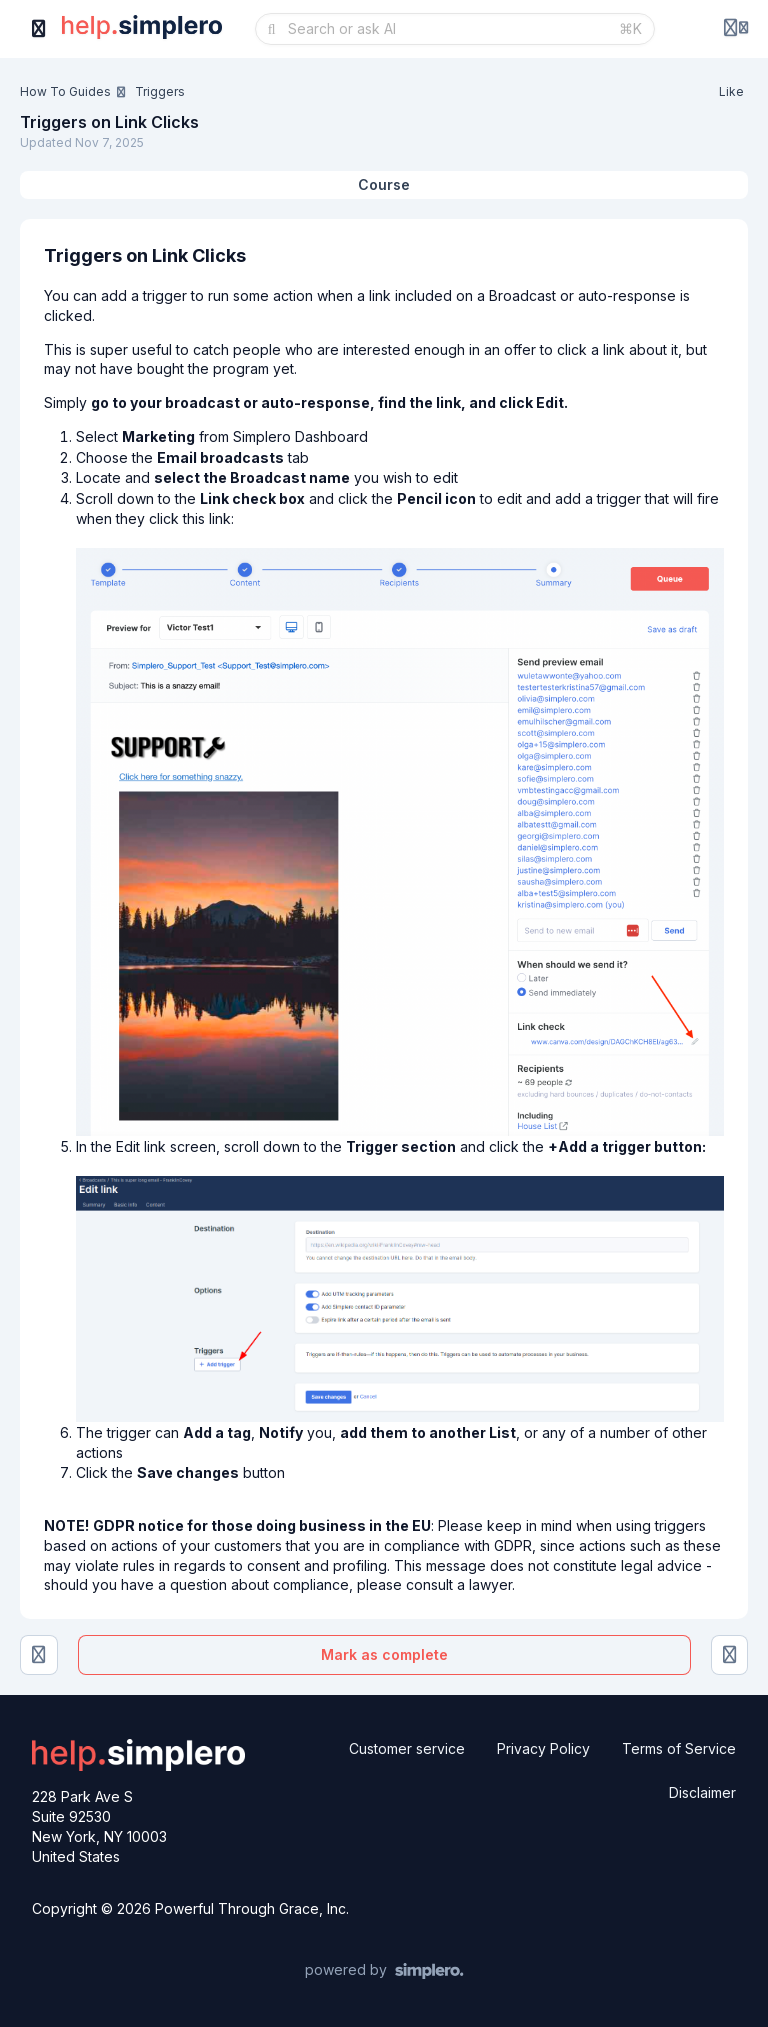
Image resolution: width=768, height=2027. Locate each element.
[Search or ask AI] (447, 29)
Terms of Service (679, 1748)
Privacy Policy (543, 1748)
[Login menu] (736, 29)
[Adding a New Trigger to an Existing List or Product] (39, 1655)
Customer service (407, 1748)
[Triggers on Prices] (730, 1655)
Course (384, 184)
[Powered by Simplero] (384, 1971)
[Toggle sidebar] (39, 29)
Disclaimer (702, 1792)
